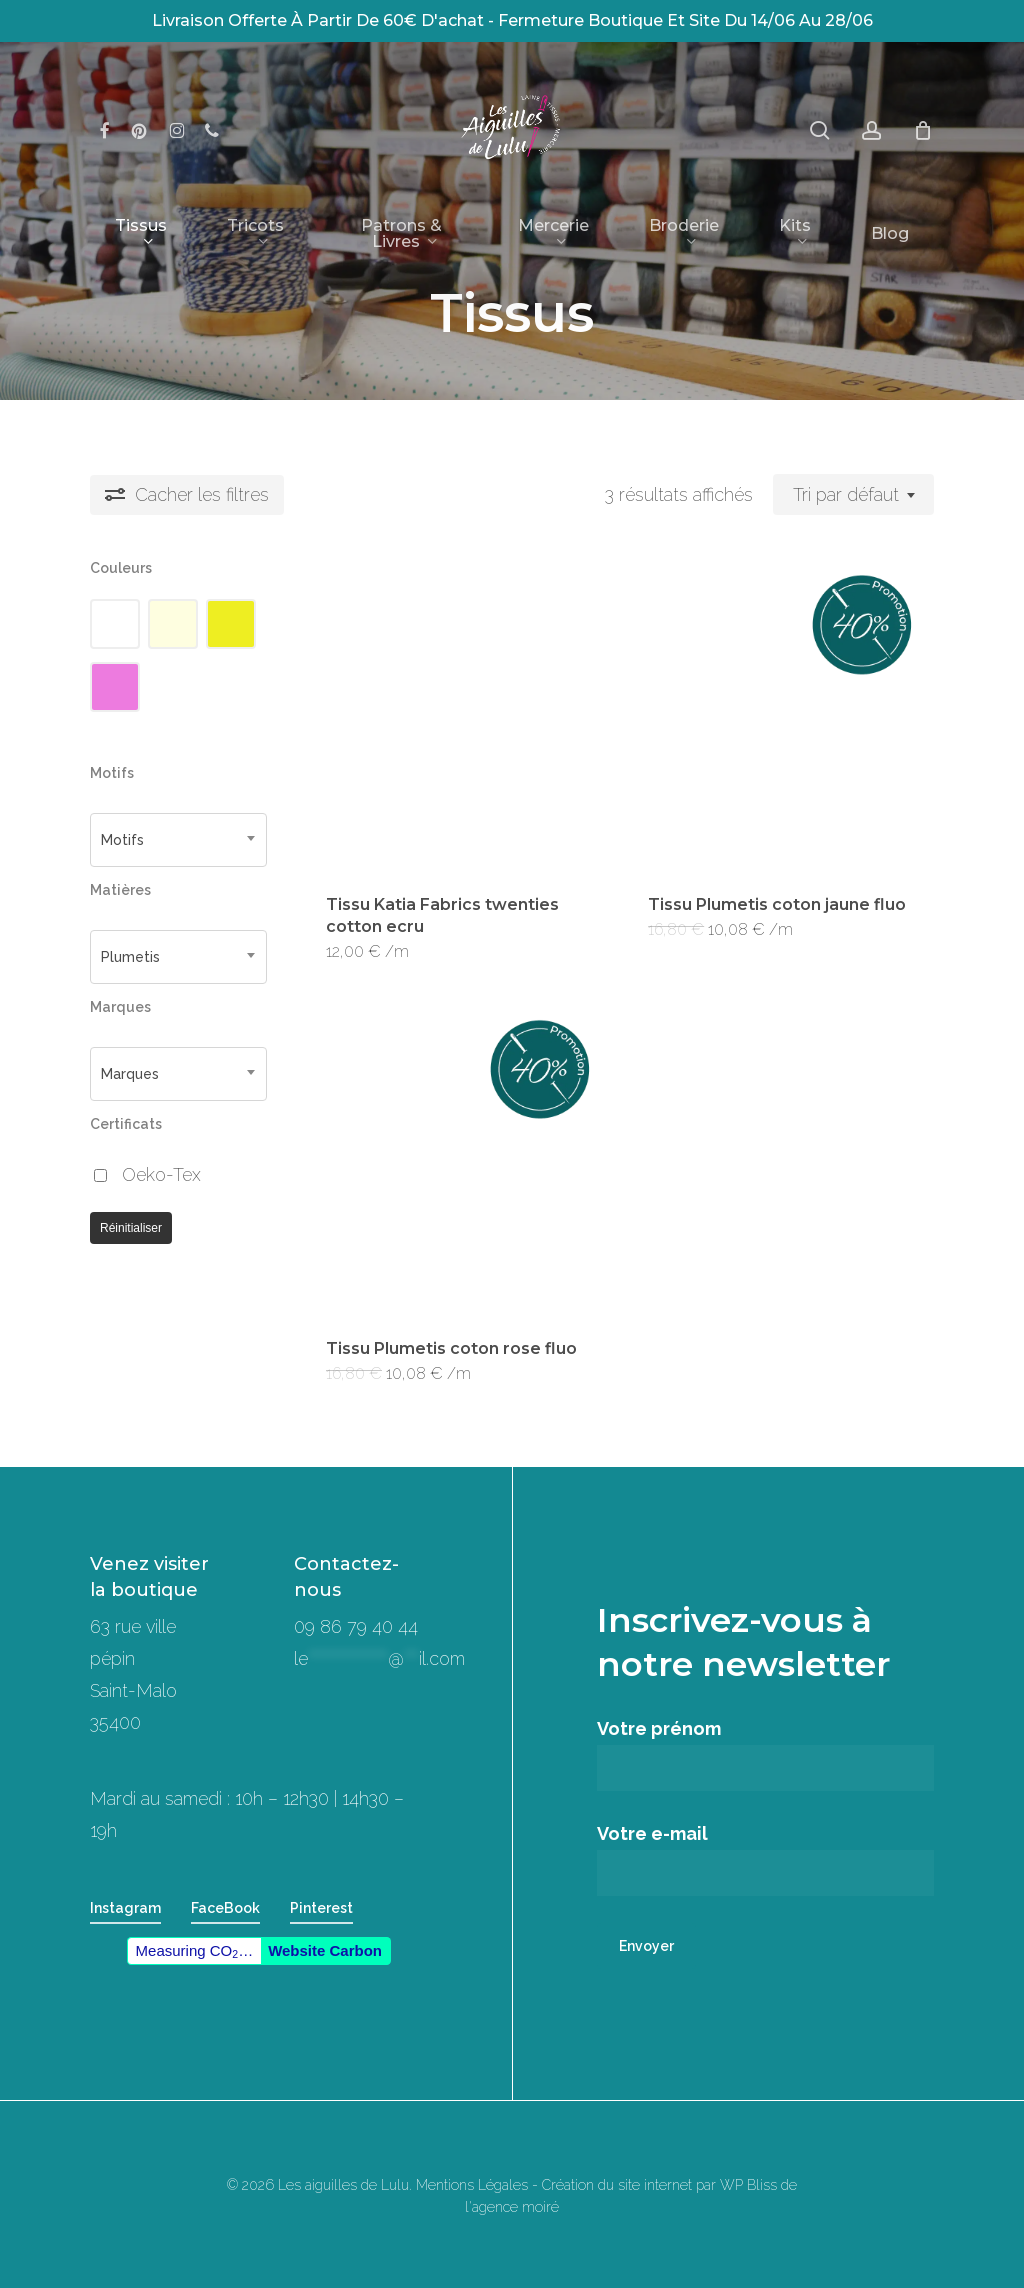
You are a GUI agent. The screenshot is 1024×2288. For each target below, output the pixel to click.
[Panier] (923, 130)
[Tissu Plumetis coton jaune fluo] (777, 713)
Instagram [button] (125, 1908)
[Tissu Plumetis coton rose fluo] (455, 1158)
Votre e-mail (765, 1859)
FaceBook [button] (225, 1908)
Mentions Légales (472, 2185)
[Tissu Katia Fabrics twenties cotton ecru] (455, 713)
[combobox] (853, 495)
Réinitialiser (131, 1228)
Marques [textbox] (130, 1074)
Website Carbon (325, 1950)
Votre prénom (765, 1754)
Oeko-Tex (161, 1174)
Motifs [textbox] (122, 840)
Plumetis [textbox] (130, 957)
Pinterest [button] (321, 1908)
